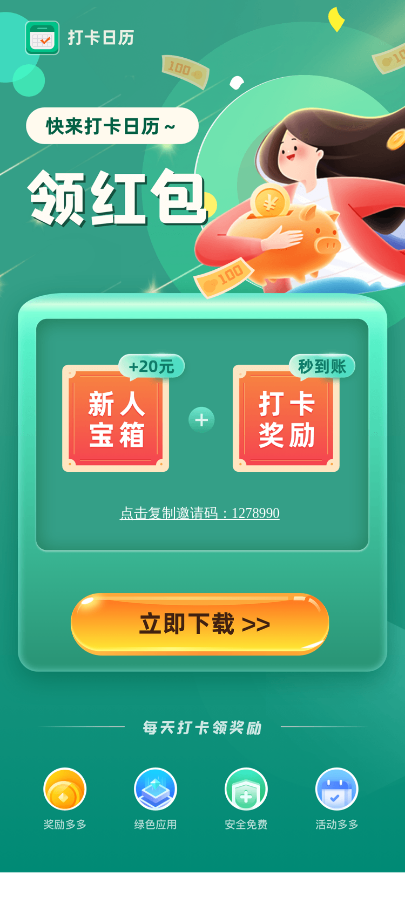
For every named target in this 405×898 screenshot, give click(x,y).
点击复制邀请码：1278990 (200, 513)
